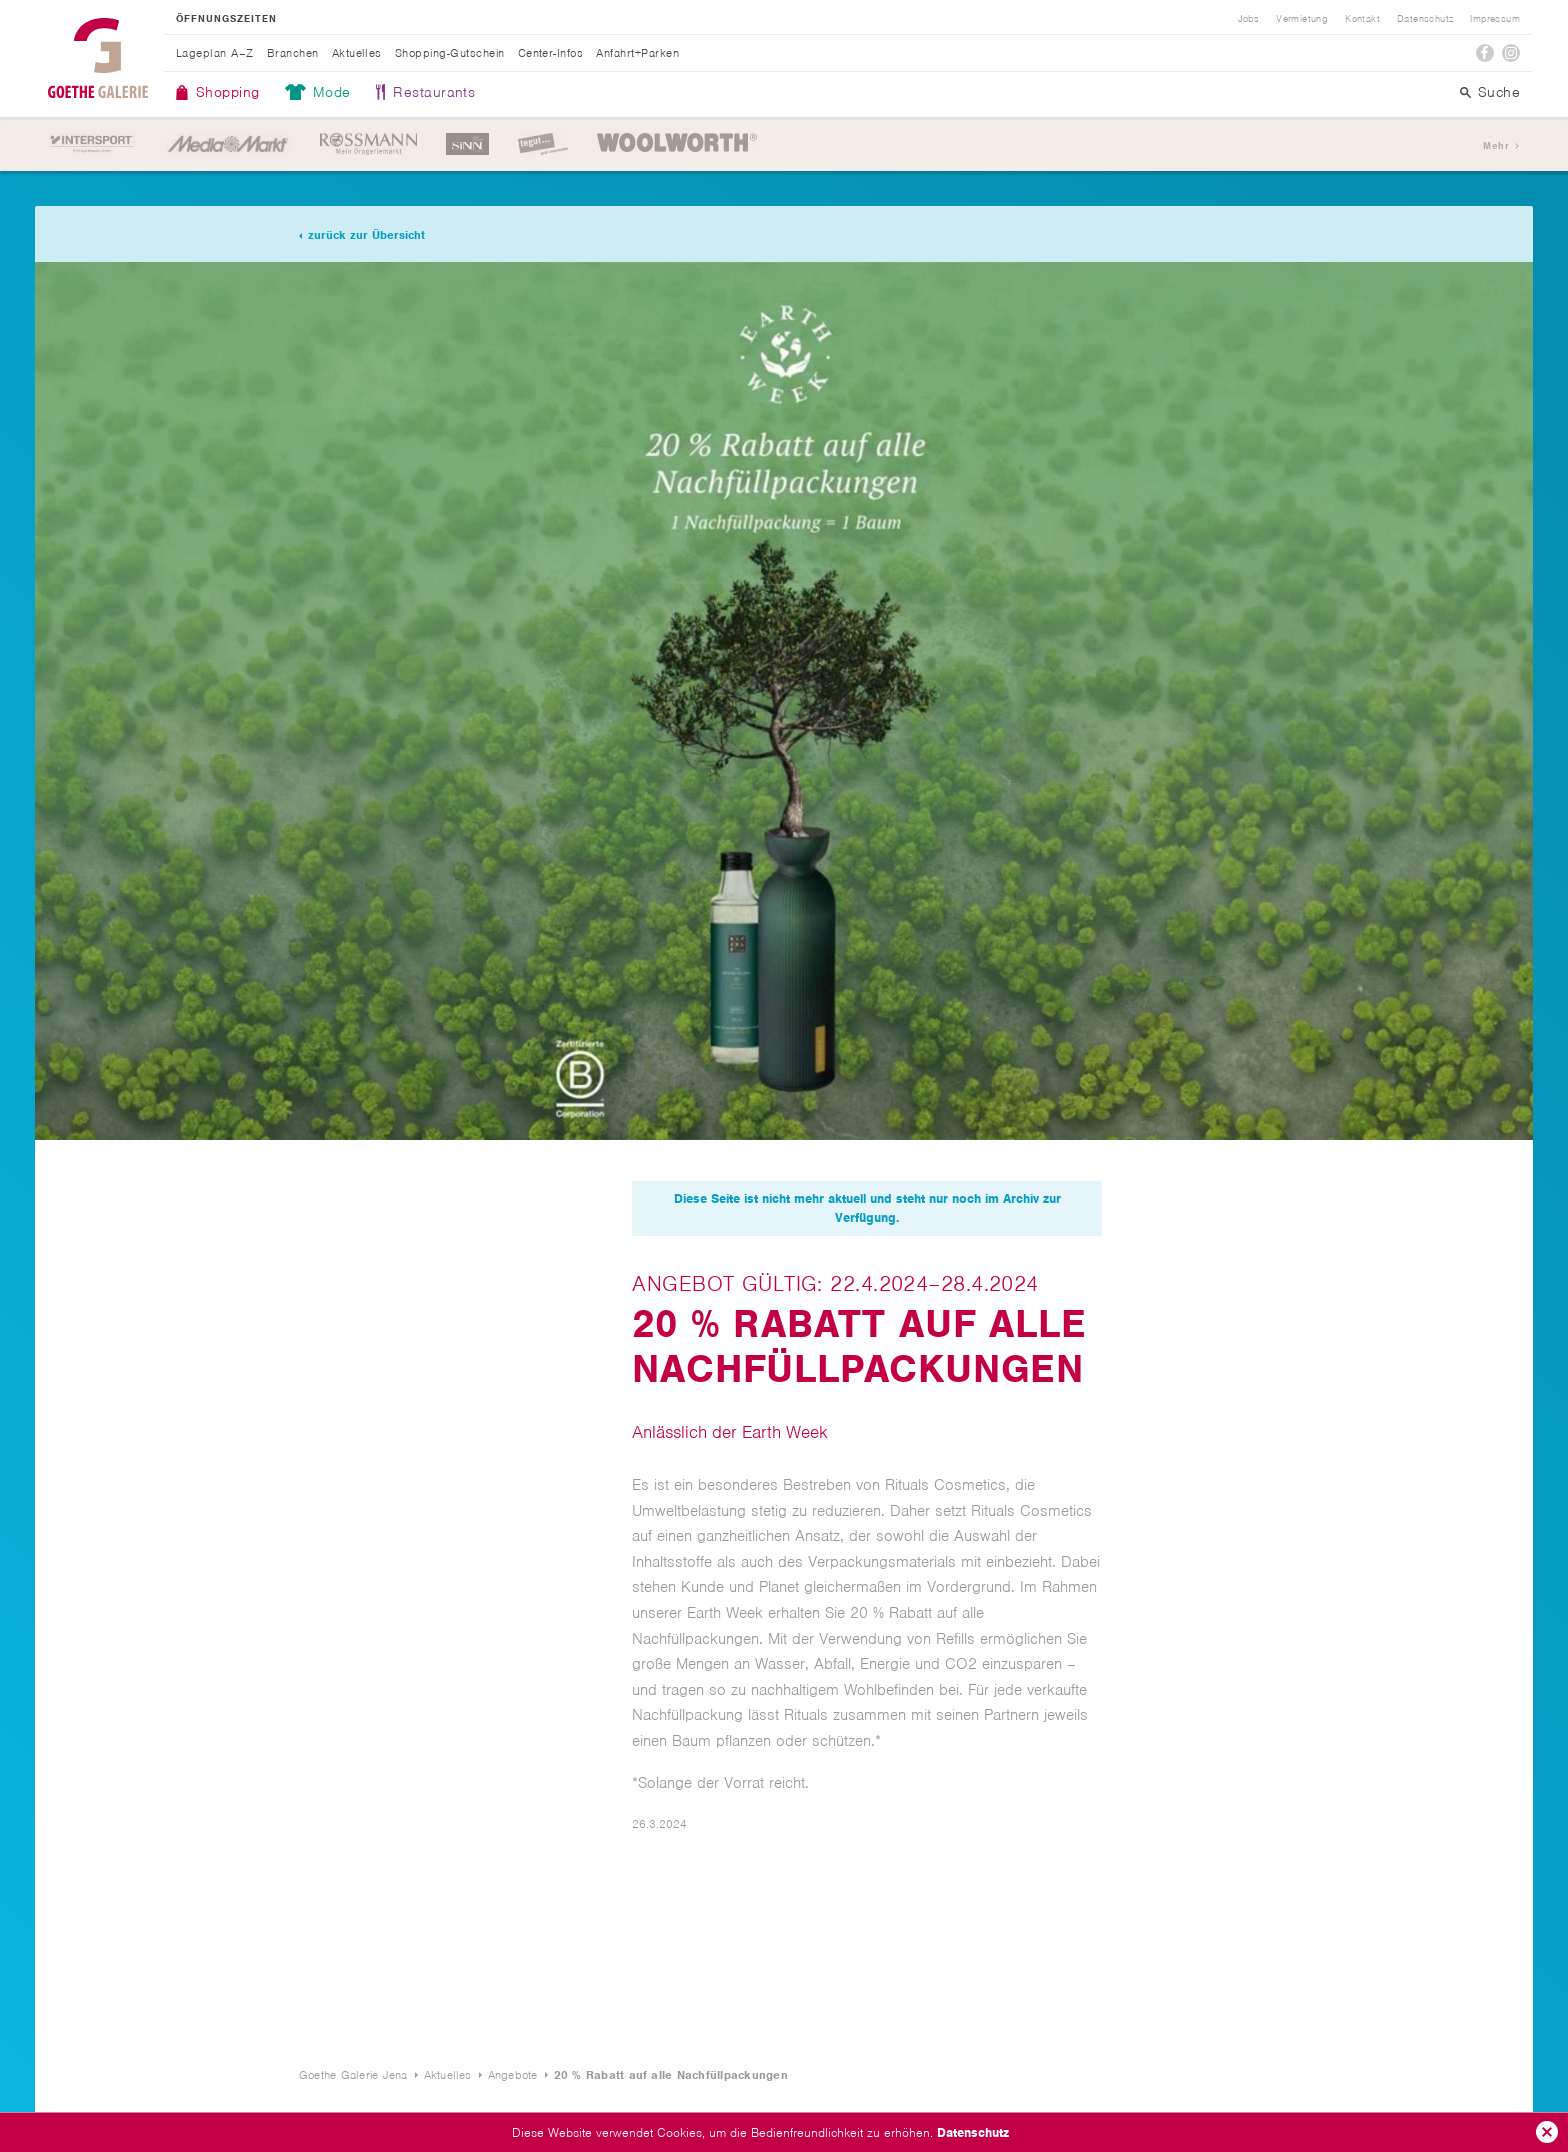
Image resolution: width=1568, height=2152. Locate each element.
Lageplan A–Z (215, 53)
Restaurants (434, 92)
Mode (332, 92)
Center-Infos (551, 53)
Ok (1547, 2132)
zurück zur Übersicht (366, 235)
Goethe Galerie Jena (98, 58)
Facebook (1485, 53)
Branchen (293, 53)
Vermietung (1302, 19)
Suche (1499, 92)
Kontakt (1362, 19)
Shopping (228, 92)
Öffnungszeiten (226, 19)
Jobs (1249, 19)
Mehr (1496, 145)
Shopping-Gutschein (450, 53)
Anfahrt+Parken (637, 53)
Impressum (1495, 19)
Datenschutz (973, 2132)
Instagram (1511, 53)
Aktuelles (357, 53)
